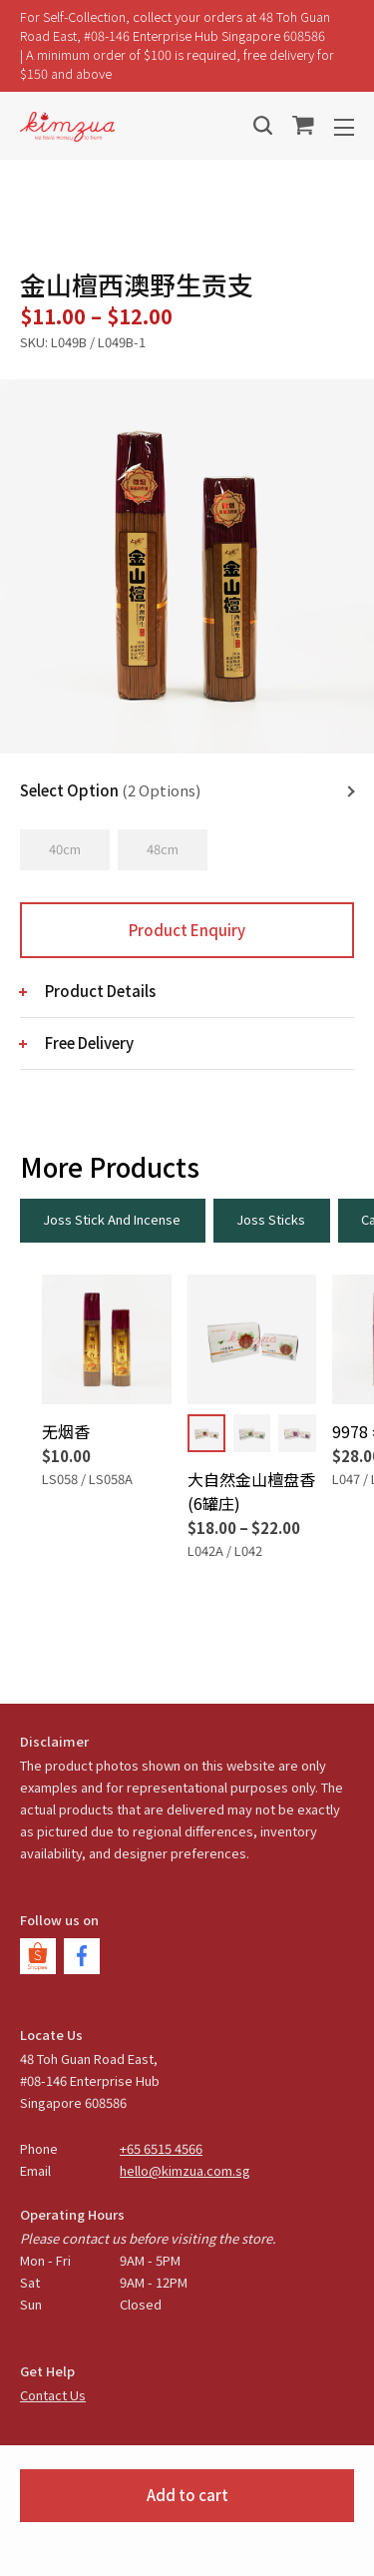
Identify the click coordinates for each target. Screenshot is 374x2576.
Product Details (100, 990)
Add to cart (187, 2494)
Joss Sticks (270, 1219)
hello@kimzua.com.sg (185, 2170)
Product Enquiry (187, 929)
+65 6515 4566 (161, 2148)
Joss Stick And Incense (112, 1219)
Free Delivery (89, 1042)
